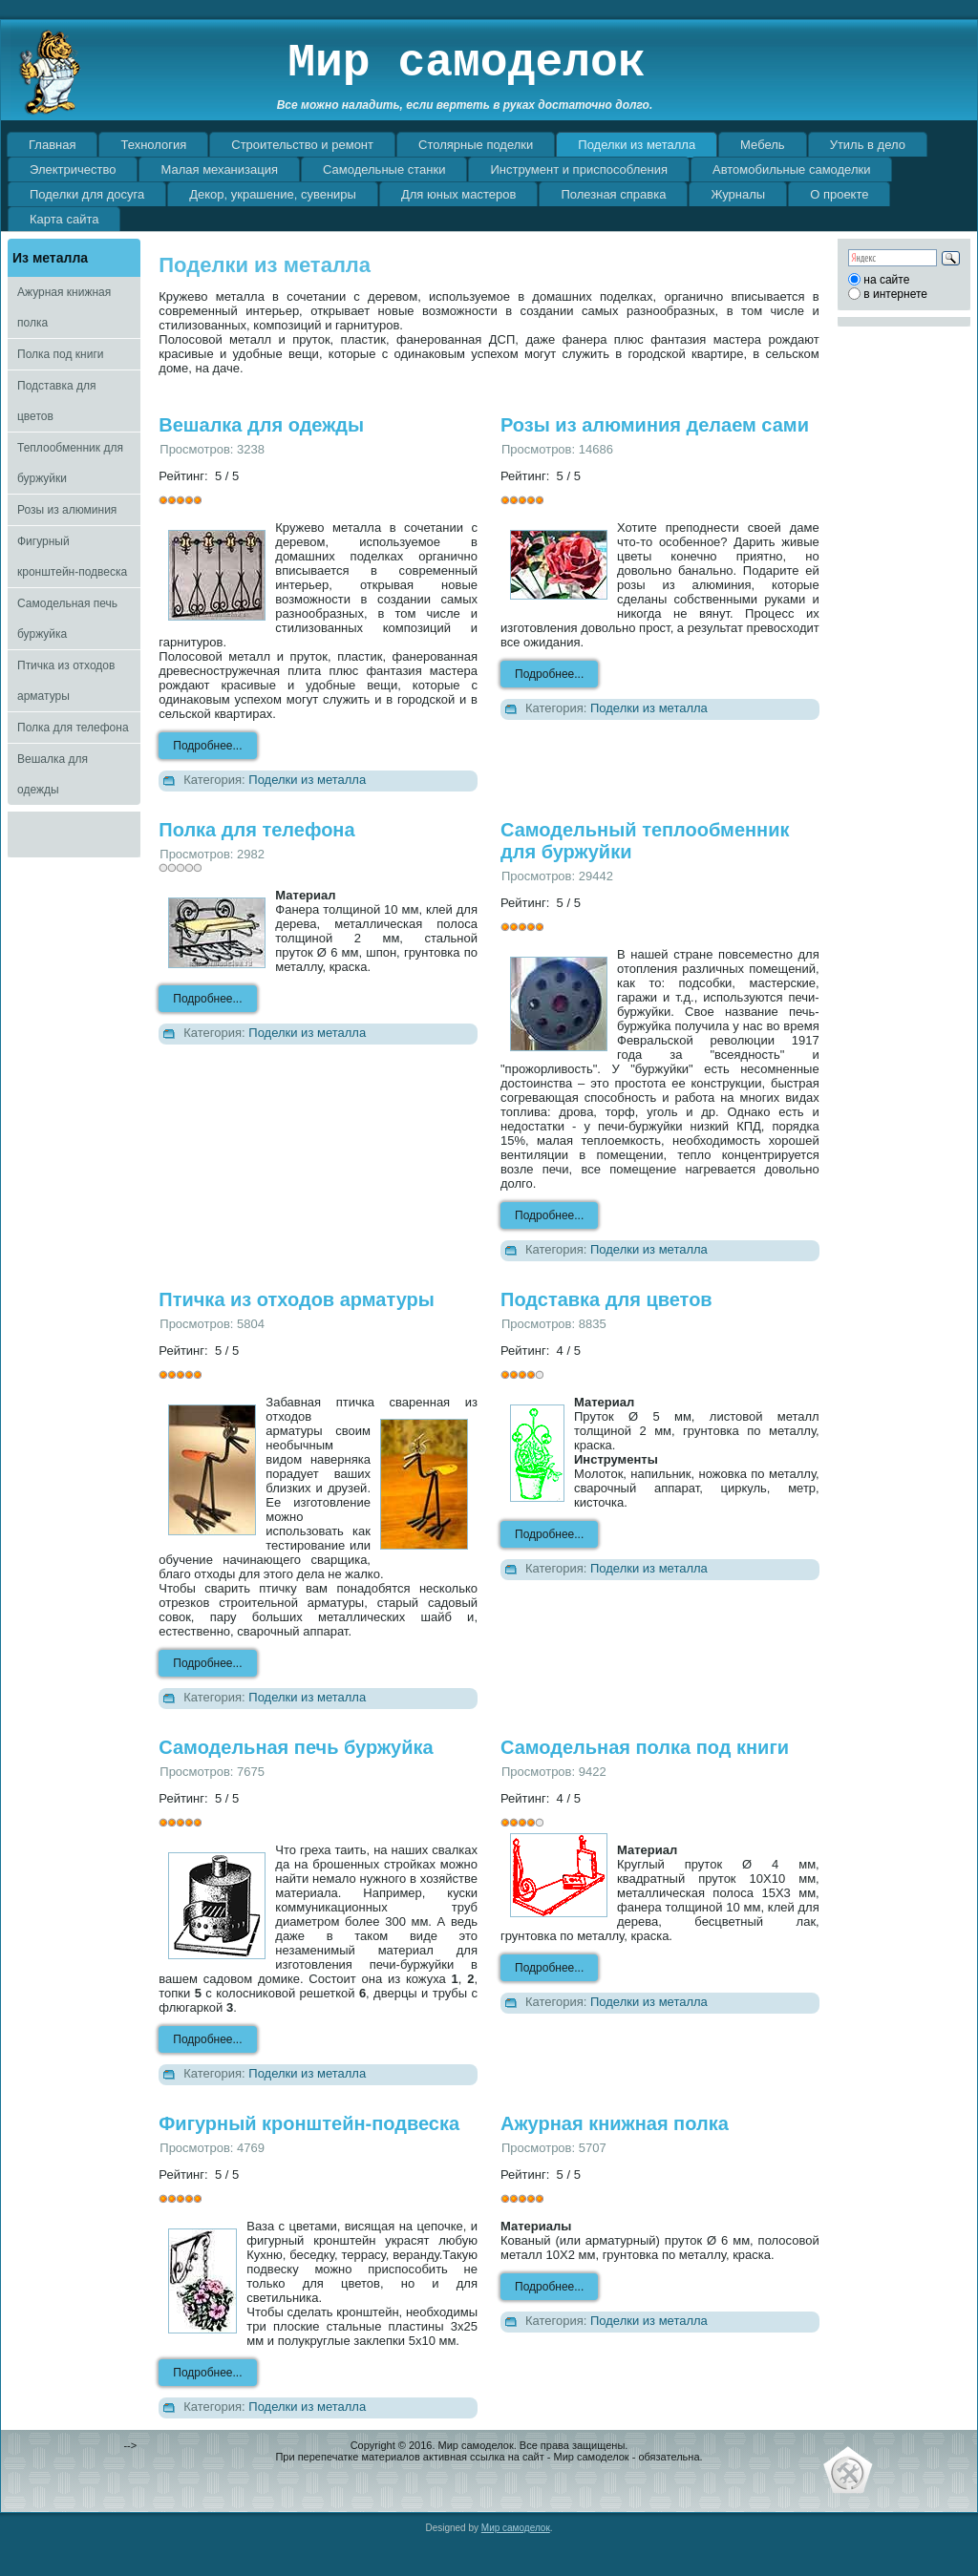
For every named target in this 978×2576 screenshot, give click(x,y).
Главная (52, 144)
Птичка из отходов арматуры (66, 681)
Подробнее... (207, 745)
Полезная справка (613, 194)
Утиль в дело (867, 144)
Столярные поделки (475, 144)
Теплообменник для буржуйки (70, 463)
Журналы (738, 194)
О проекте (839, 194)
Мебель (762, 144)
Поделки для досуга (87, 194)
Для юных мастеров (459, 194)
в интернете (895, 294)
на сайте (886, 279)
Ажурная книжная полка (64, 307)
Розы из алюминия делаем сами (654, 424)
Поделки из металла (636, 144)
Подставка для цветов (56, 401)
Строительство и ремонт (302, 144)
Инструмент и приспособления (579, 169)
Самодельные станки (384, 169)
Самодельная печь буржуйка (67, 619)
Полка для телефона (73, 727)
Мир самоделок (466, 63)
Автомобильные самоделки (791, 169)
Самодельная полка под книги (644, 1747)
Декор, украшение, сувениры (272, 194)
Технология (153, 144)
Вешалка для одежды (52, 774)
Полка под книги (60, 354)
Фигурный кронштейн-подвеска (72, 557)
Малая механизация (219, 169)
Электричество (73, 169)
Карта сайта (64, 219)
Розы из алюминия (67, 510)
